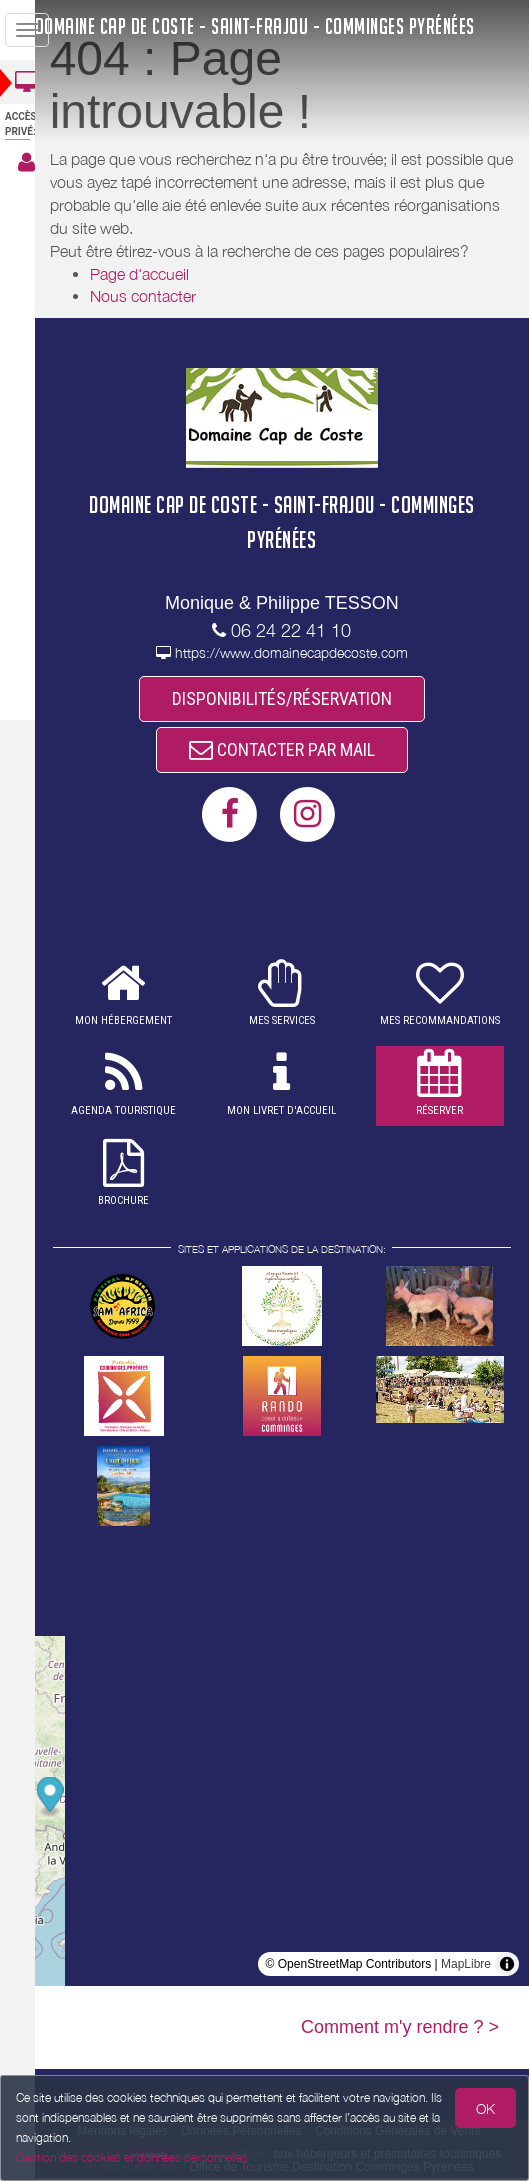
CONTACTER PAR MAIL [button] (291, 751)
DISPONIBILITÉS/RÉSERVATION (291, 699)
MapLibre (466, 1967)
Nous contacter (161, 296)
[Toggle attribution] (507, 1967)
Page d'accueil (157, 274)
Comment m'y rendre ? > (400, 2030)
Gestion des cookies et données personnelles (132, 2157)
